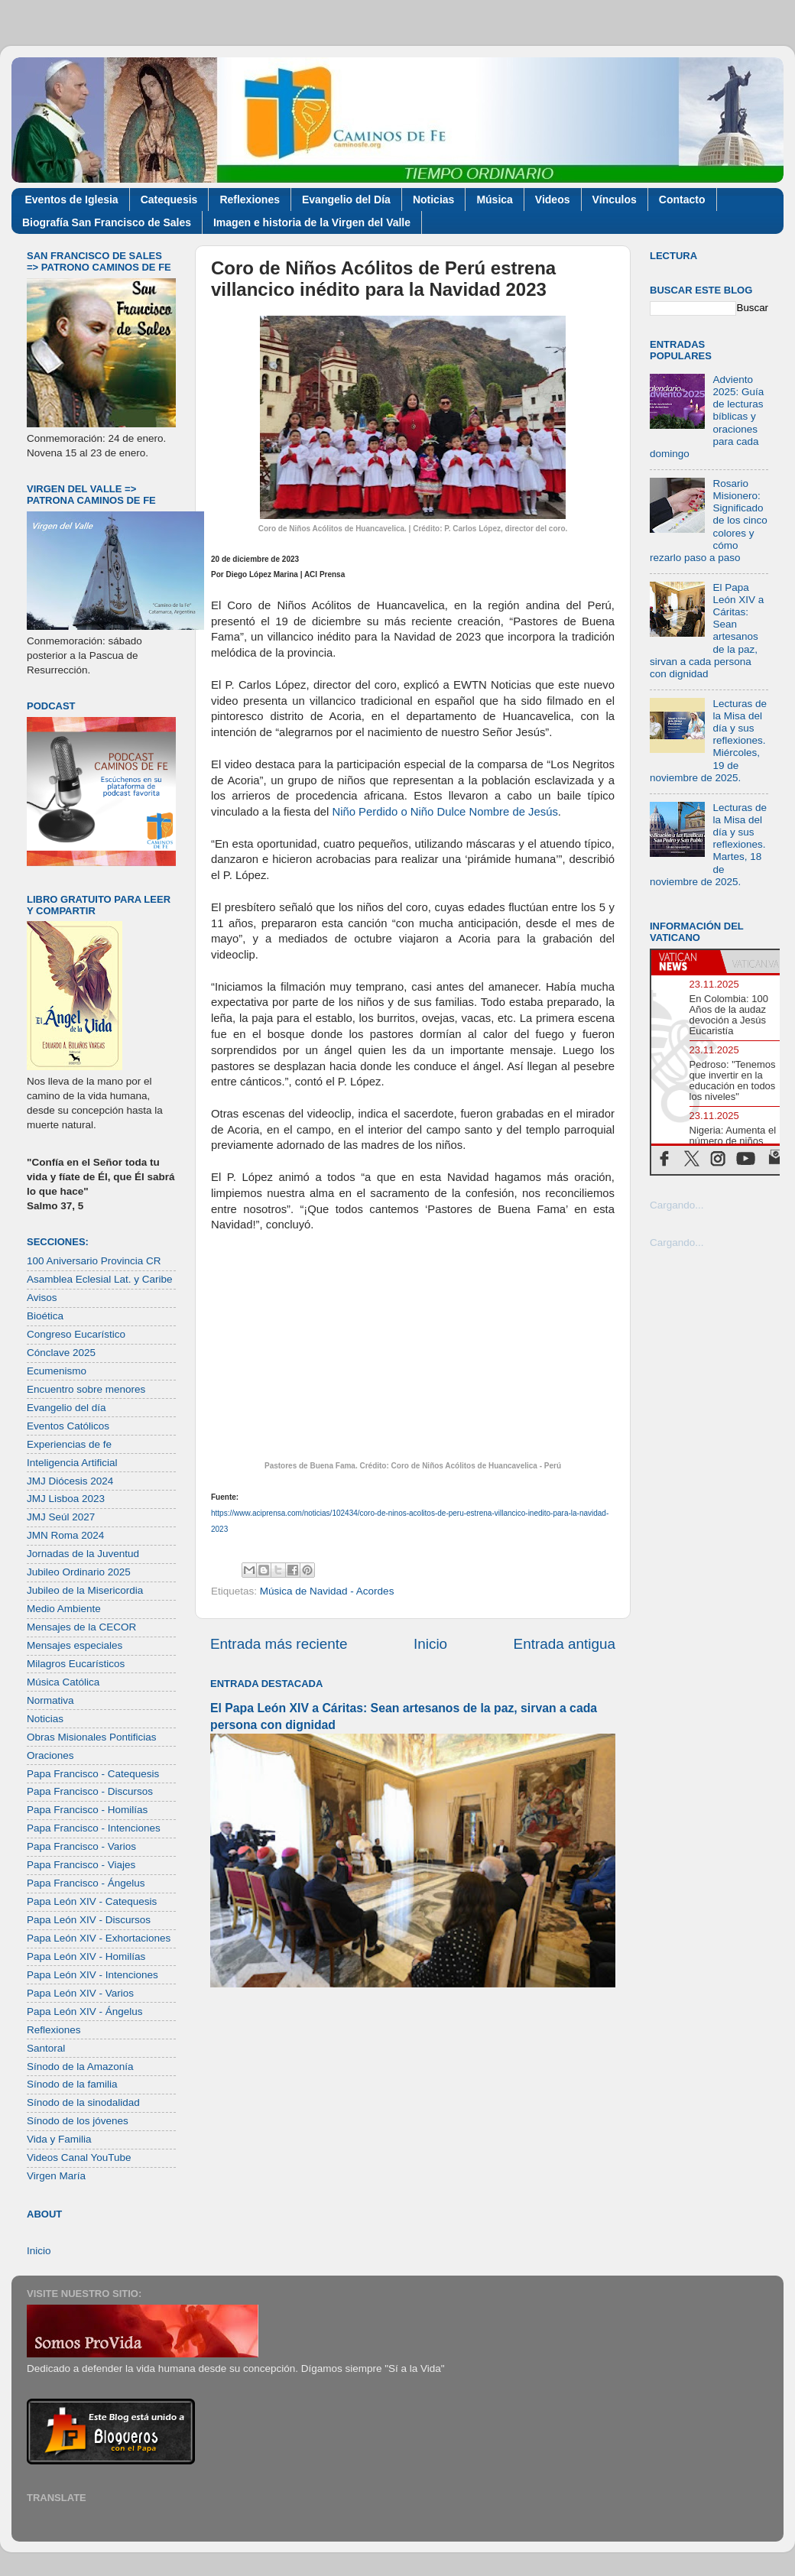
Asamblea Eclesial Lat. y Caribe (100, 1279)
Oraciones (50, 1755)
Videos (552, 199)
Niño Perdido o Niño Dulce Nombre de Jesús (443, 812)
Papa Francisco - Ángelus (86, 1883)
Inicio (430, 1644)
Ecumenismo (56, 1371)
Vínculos (614, 199)
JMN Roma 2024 (65, 1535)
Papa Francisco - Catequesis (93, 1774)
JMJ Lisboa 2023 (66, 1498)
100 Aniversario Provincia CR (94, 1261)
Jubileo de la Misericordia (85, 1590)
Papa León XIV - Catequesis (92, 1901)
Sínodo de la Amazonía (80, 2066)
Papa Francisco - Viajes (81, 1864)
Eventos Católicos (68, 1426)
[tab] (685, 961)
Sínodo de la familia (72, 2084)
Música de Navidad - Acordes (327, 1591)
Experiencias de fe (69, 1444)
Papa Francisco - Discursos (90, 1791)
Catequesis (169, 199)
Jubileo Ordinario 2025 (79, 1572)
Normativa (50, 1700)
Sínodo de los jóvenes (77, 2121)
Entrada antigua (564, 1644)
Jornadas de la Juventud (83, 1553)
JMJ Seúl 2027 (61, 1517)
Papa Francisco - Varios (81, 1846)
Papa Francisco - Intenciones (94, 1828)
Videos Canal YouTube (79, 2157)
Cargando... (677, 1205)
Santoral (46, 2048)
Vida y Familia (59, 2139)
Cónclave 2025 (61, 1352)
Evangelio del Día (346, 199)
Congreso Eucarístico (76, 1334)
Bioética (45, 1316)
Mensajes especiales (74, 1645)
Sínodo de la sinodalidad (83, 2102)
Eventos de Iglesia (71, 199)
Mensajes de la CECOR (81, 1627)
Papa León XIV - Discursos (89, 1920)
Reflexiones (249, 199)
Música (494, 199)
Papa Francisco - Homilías (87, 1809)
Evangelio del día (66, 1407)
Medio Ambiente (64, 1608)
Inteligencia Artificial (72, 1462)
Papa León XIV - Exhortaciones (98, 1938)
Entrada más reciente (279, 1644)
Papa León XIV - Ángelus (85, 2011)
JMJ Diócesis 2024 (70, 1481)
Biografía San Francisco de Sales (106, 222)
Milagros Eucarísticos (76, 1663)
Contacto (682, 199)
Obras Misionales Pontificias (92, 1737)
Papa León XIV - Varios (80, 1993)
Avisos (42, 1297)
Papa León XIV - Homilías (86, 1956)
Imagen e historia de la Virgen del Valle (311, 222)
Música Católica (63, 1682)
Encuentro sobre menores (86, 1389)
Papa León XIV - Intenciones (92, 1975)
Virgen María (56, 2176)
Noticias (433, 199)
